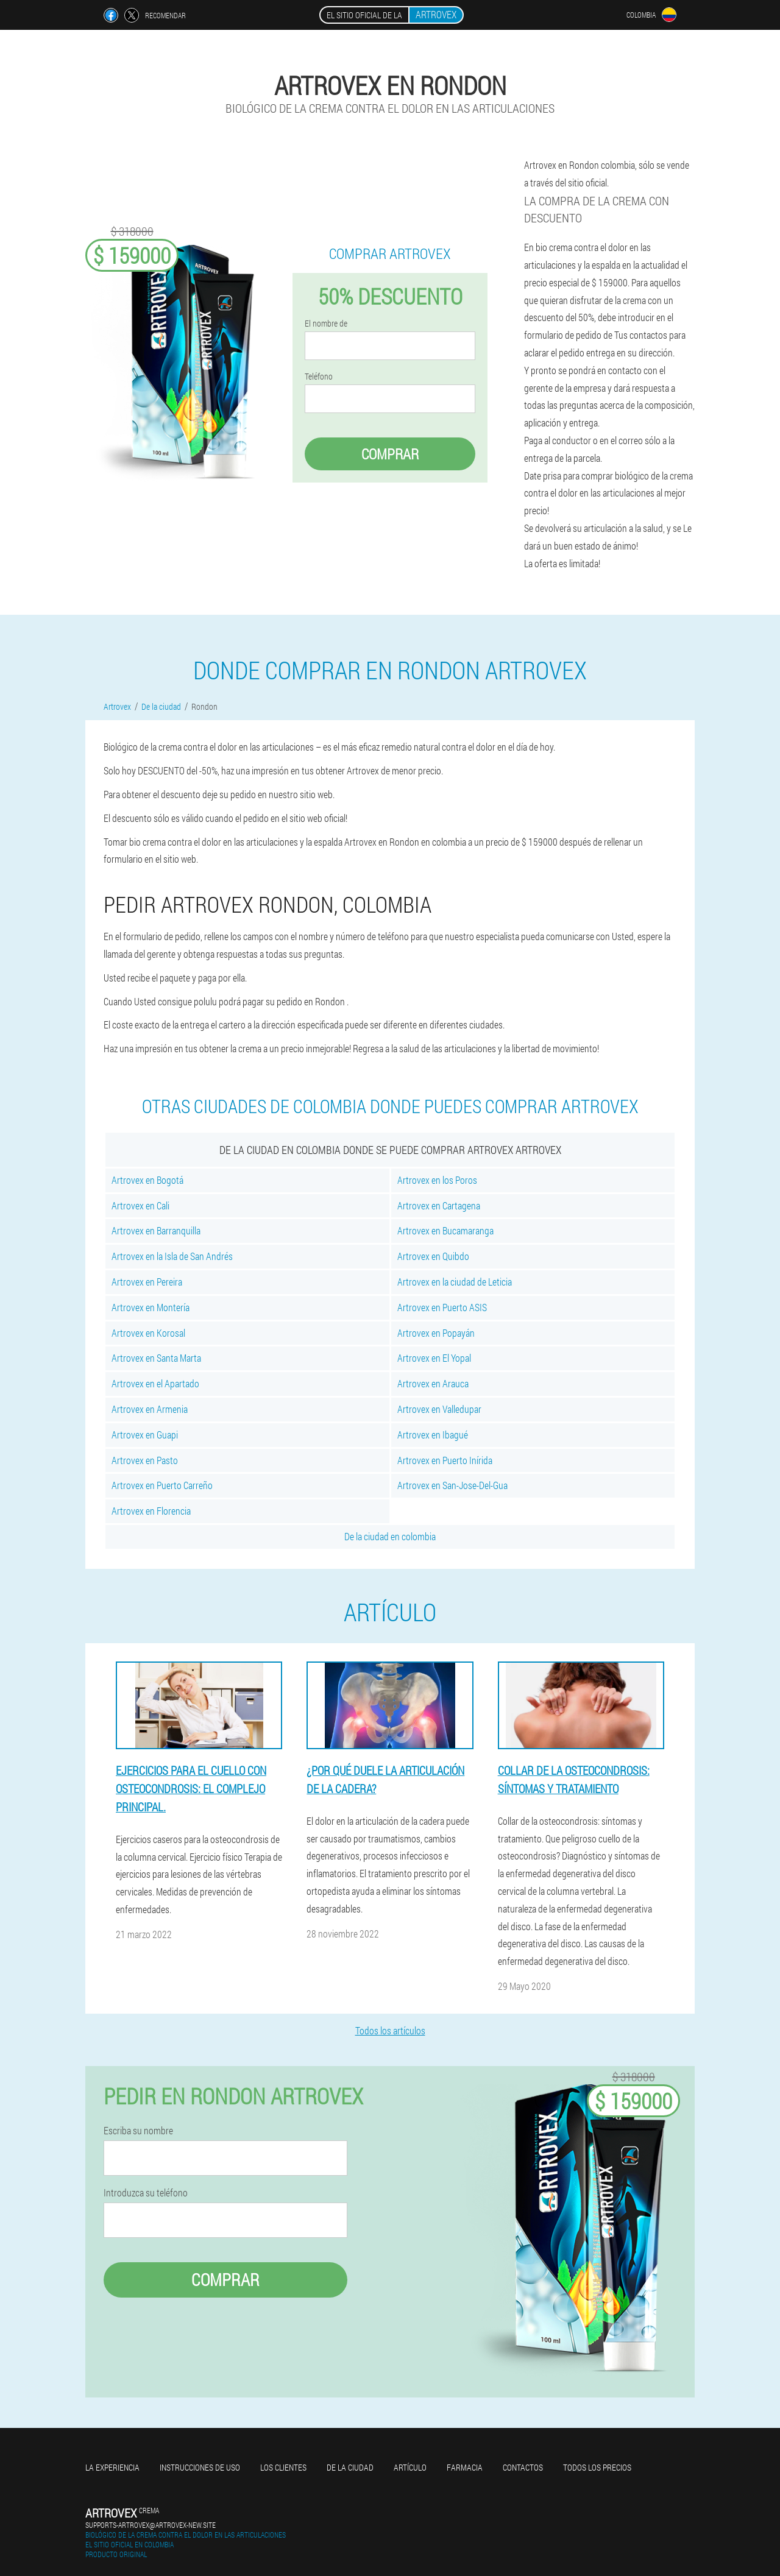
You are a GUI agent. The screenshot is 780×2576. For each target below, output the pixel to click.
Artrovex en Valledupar (439, 1409)
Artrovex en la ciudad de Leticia (454, 1281)
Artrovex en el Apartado (155, 1383)
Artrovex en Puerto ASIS (442, 1307)
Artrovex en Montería (151, 1307)
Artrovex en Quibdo (433, 1256)
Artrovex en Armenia (150, 1409)
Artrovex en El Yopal (434, 1357)
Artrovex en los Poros (437, 1179)
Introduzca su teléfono (146, 2193)
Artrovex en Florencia (151, 1510)
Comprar (390, 454)
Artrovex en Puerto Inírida (444, 1460)
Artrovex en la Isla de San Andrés (172, 1256)
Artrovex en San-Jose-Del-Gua (452, 1485)
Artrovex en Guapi (145, 1434)
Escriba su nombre (138, 2130)
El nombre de (326, 323)
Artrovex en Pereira (147, 1281)
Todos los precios (597, 2467)
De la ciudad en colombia (390, 1536)
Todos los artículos (390, 2030)
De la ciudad (350, 2467)
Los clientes (283, 2467)
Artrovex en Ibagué (432, 1434)
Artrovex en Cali (140, 1205)
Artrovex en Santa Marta (156, 1357)
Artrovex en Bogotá (147, 1179)
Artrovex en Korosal (148, 1332)
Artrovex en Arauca (433, 1383)
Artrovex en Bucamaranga (445, 1230)
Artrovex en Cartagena (438, 1205)
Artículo (410, 2467)
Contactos (523, 2467)
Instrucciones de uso (200, 2467)
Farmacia (465, 2467)
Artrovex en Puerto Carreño (162, 1485)
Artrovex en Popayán (436, 1332)
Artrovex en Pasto (145, 1460)
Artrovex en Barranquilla (156, 1230)
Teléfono (319, 376)
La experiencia (112, 2467)
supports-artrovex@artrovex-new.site (150, 2525)
